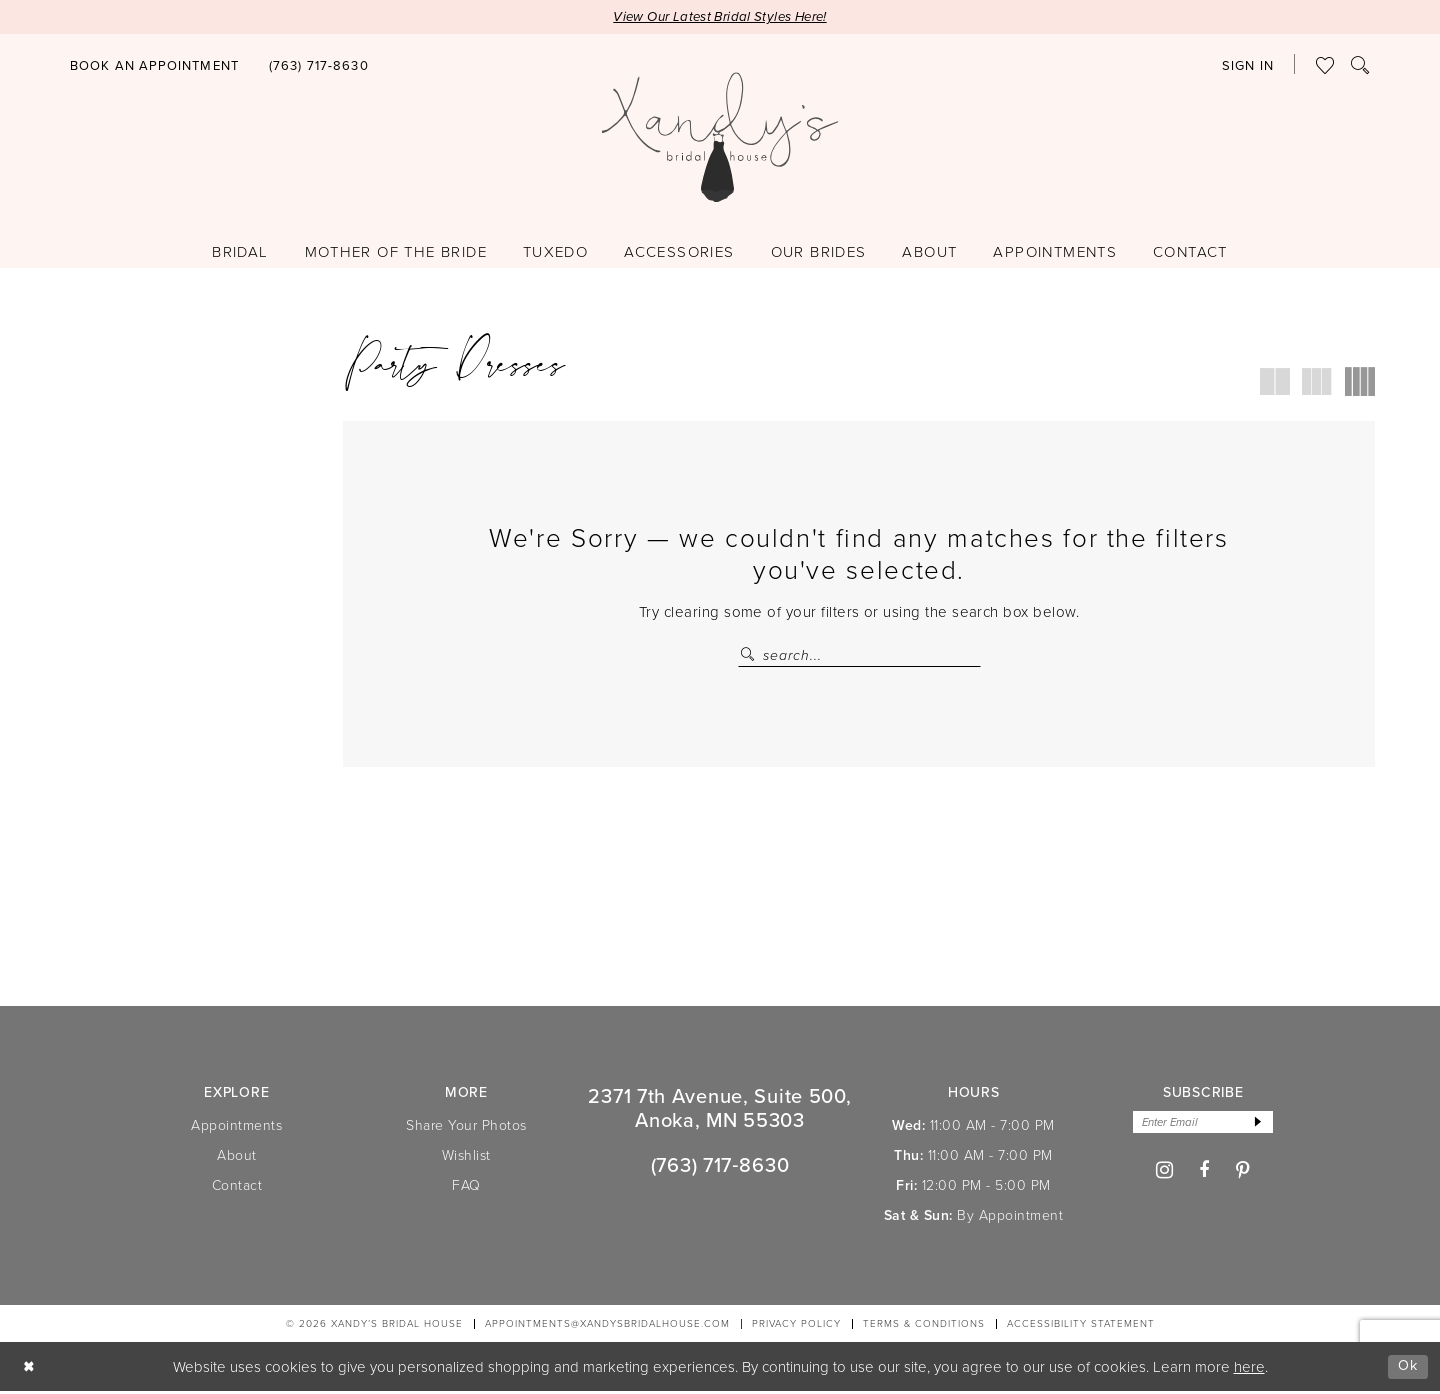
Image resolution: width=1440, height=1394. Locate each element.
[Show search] (1360, 66)
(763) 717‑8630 (720, 1167)
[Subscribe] (1261, 1125)
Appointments (236, 1127)
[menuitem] (154, 64)
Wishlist (466, 1157)
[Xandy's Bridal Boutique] (720, 138)
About (237, 1157)
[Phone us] (319, 66)
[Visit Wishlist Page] (1325, 66)
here (1249, 1369)
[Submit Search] (750, 656)
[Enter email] (1203, 1125)
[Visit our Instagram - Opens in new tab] (1165, 1174)
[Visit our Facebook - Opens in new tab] (1204, 1174)
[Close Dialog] (29, 1369)
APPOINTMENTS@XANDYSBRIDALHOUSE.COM (607, 1326)
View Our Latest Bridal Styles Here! (720, 17)
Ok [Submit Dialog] (1407, 1368)
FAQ (466, 1187)
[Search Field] (859, 656)
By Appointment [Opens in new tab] (1010, 1217)
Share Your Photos (466, 1127)
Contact (237, 1187)
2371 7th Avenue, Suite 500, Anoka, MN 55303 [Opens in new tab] (719, 1110)
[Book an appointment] (154, 66)
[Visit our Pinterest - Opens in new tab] (1243, 1173)
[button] (1248, 66)
